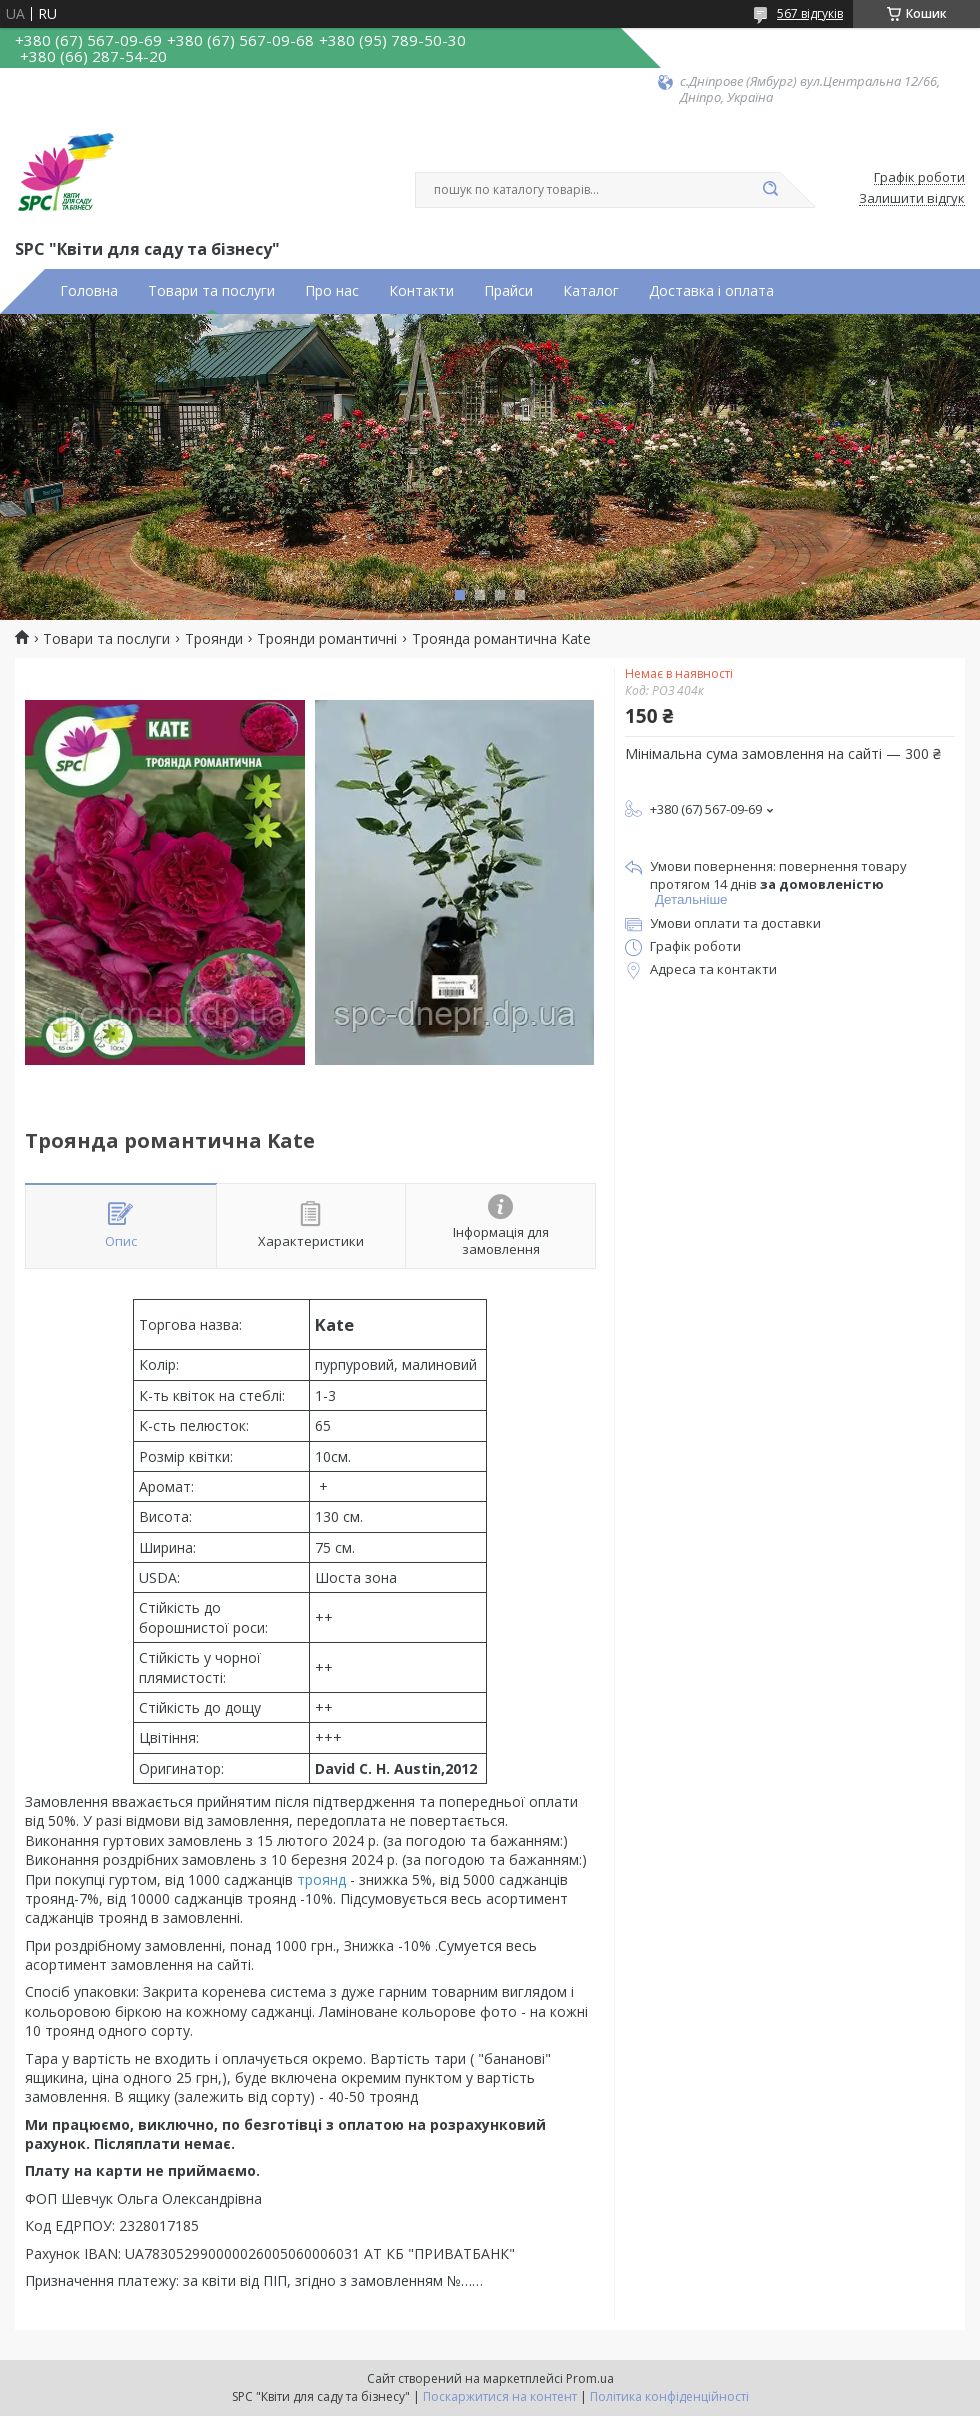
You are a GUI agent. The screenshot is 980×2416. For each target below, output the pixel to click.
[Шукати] (770, 190)
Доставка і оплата (711, 291)
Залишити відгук (912, 199)
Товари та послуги (211, 291)
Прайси (508, 291)
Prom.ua (590, 2378)
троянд (321, 1879)
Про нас (332, 291)
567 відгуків (810, 13)
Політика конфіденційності (669, 2396)
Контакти (421, 291)
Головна (89, 291)
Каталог (591, 291)
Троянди (214, 639)
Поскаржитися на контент (500, 2396)
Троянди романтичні (327, 639)
